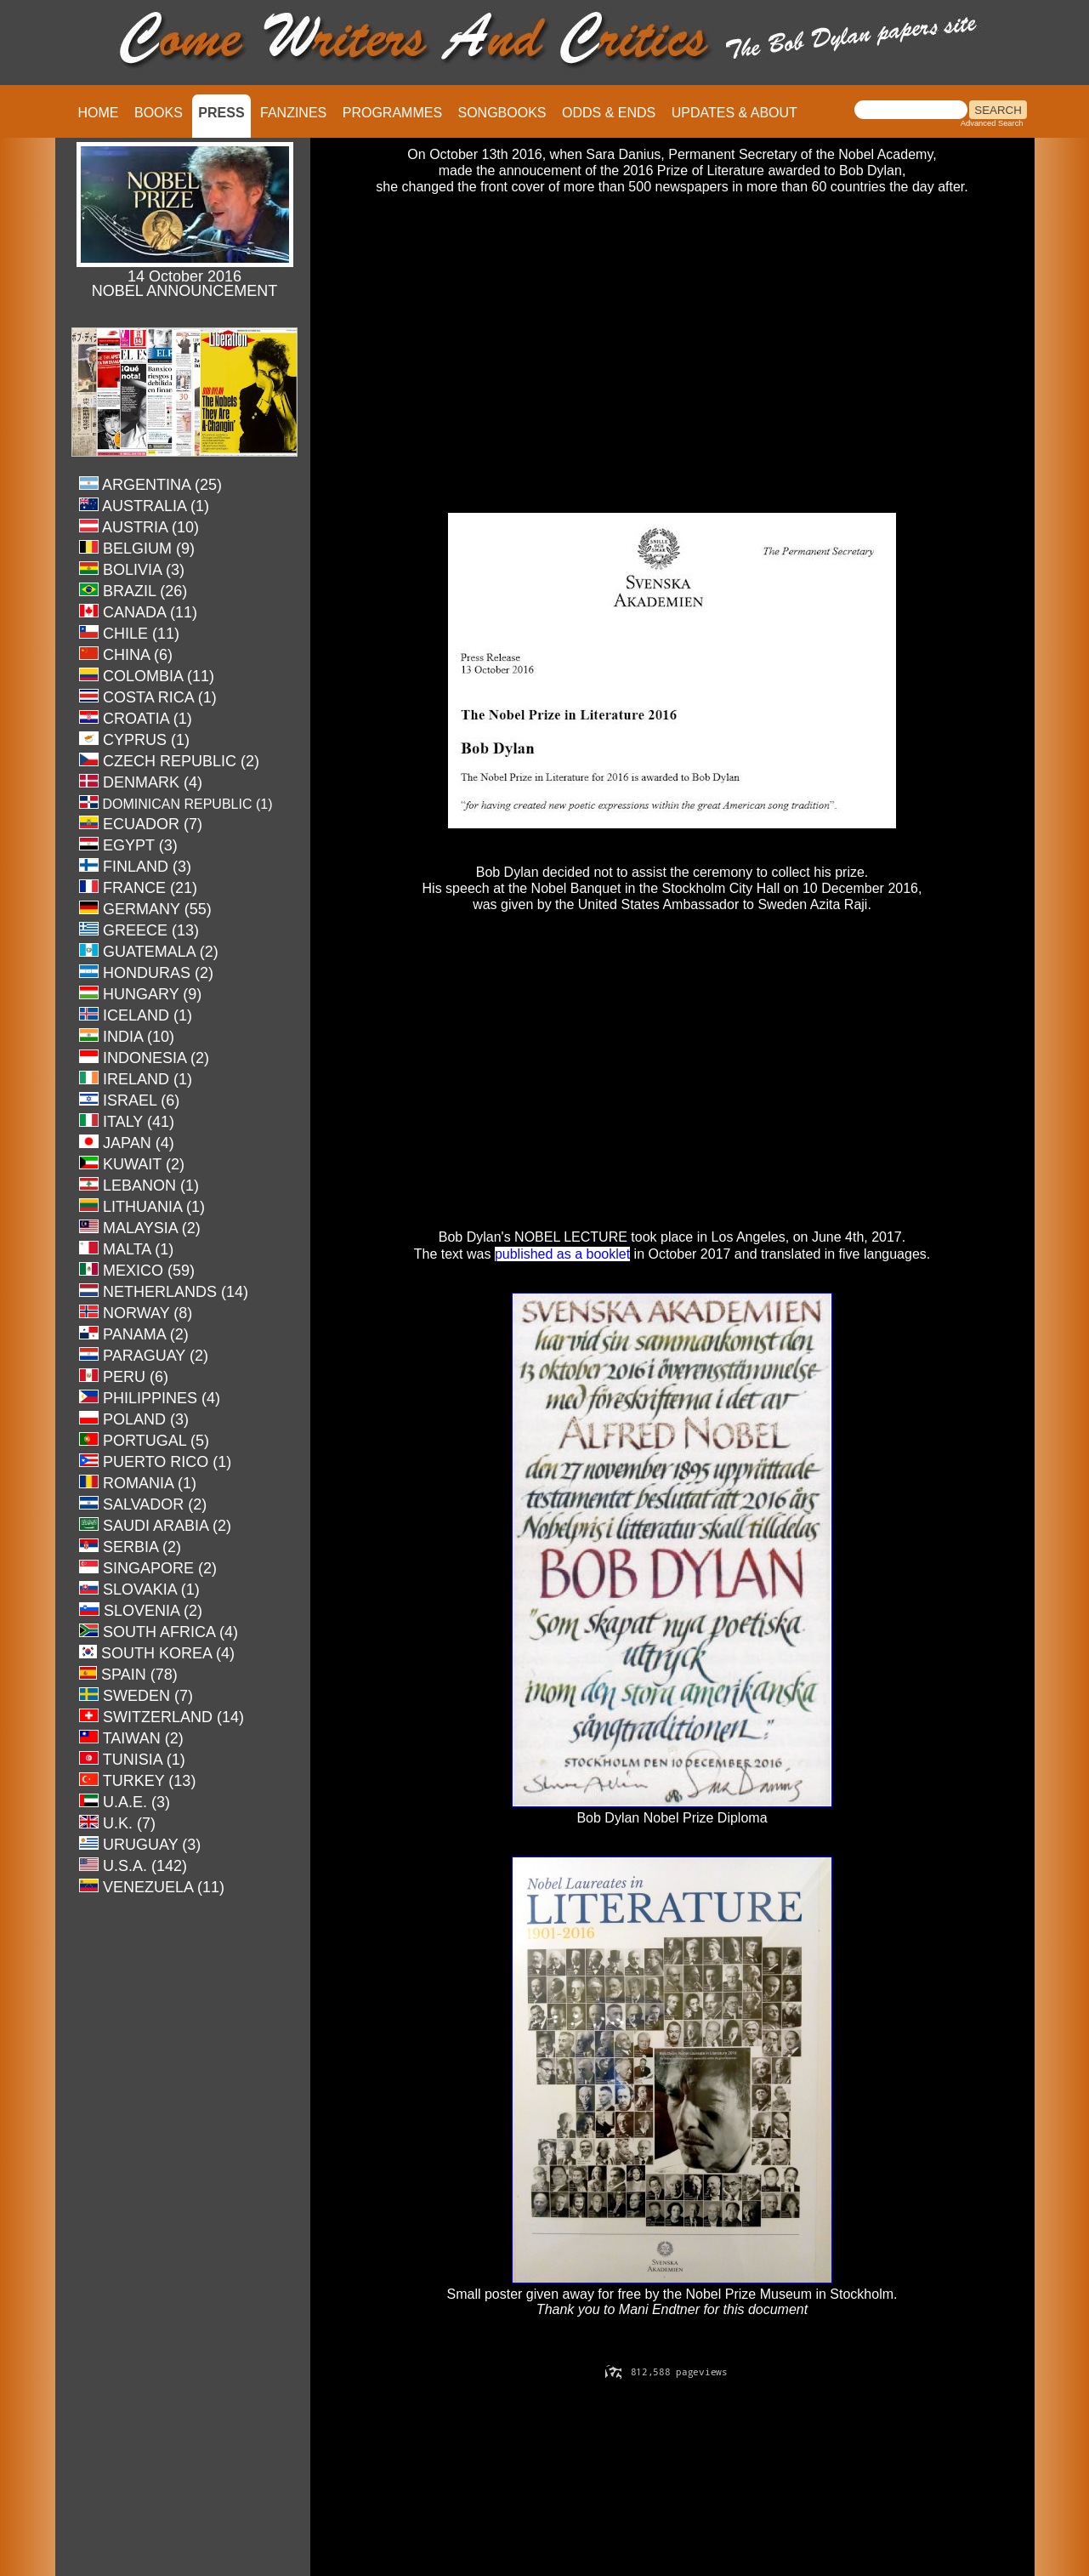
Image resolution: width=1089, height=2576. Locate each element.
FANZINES (293, 112)
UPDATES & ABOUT (734, 112)
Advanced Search (992, 123)
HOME (98, 112)
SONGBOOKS (502, 112)
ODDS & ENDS (608, 112)
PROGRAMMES (392, 112)
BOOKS (158, 112)
